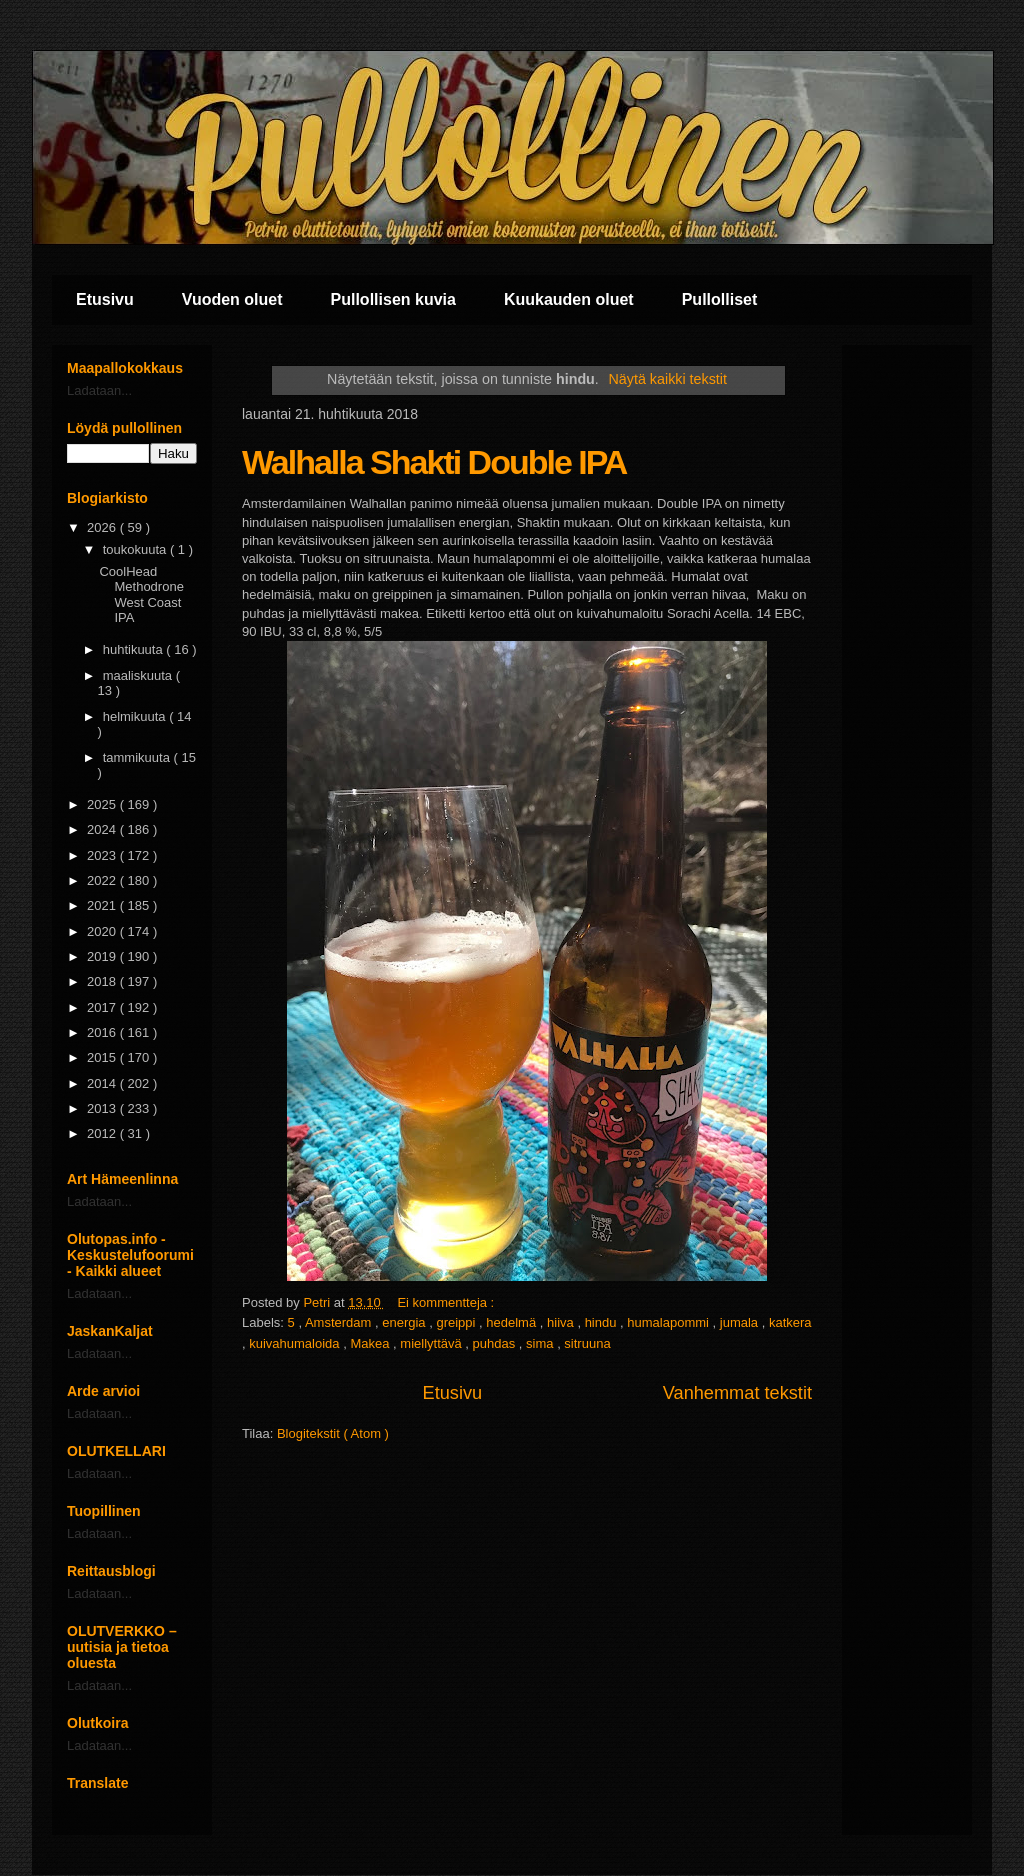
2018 (103, 981)
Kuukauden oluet (569, 299)
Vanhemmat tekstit (737, 1393)
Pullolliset (720, 299)
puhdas (496, 1343)
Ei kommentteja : (447, 1302)
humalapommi (669, 1322)
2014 (103, 1083)
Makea (371, 1343)
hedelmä (512, 1322)
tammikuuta (138, 757)
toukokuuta (136, 549)
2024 (103, 829)
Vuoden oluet (232, 299)
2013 (103, 1108)
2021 (103, 905)
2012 (103, 1133)
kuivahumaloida (296, 1343)
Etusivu (105, 299)
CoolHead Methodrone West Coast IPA (141, 595)
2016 (103, 1032)
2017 (103, 1007)
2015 (103, 1057)
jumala (741, 1322)
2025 (103, 804)
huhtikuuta (135, 649)
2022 (103, 880)
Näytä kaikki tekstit (668, 379)
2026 (103, 527)
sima (541, 1343)
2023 (103, 855)
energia (405, 1322)
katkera (790, 1322)
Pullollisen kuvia (393, 299)
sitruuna (587, 1343)
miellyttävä (432, 1343)
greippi (457, 1322)
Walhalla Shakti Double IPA (434, 462)
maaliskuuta (139, 675)
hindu (602, 1322)
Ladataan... (99, 390)
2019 (103, 956)
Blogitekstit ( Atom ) (333, 1433)
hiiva (562, 1322)
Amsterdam (340, 1322)
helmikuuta (136, 716)
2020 (103, 931)
